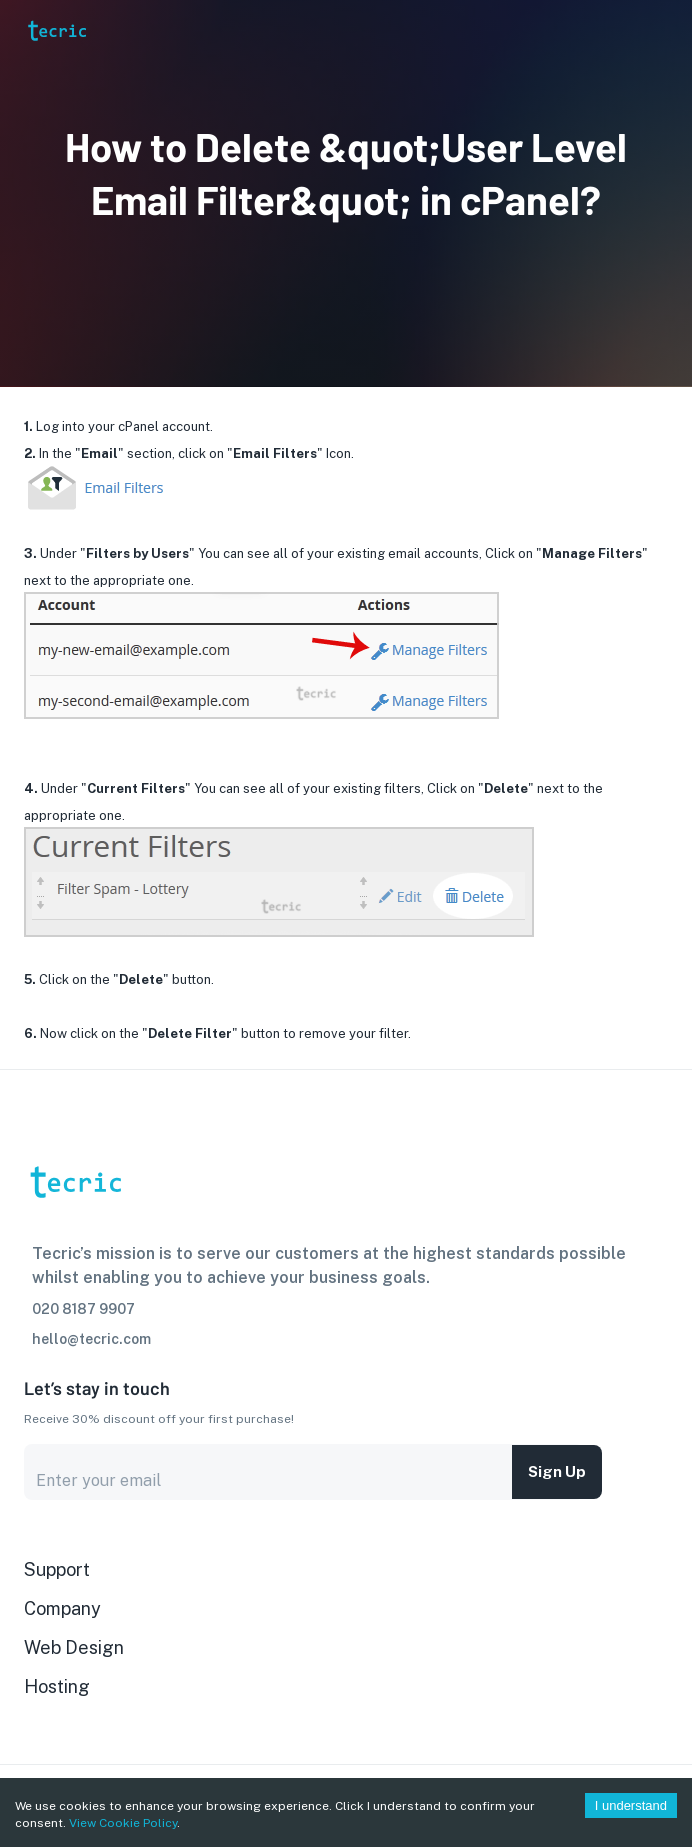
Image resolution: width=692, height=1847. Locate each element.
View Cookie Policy (123, 1823)
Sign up (557, 1472)
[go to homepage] (56, 57)
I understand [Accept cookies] (631, 1805)
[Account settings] (663, 30)
